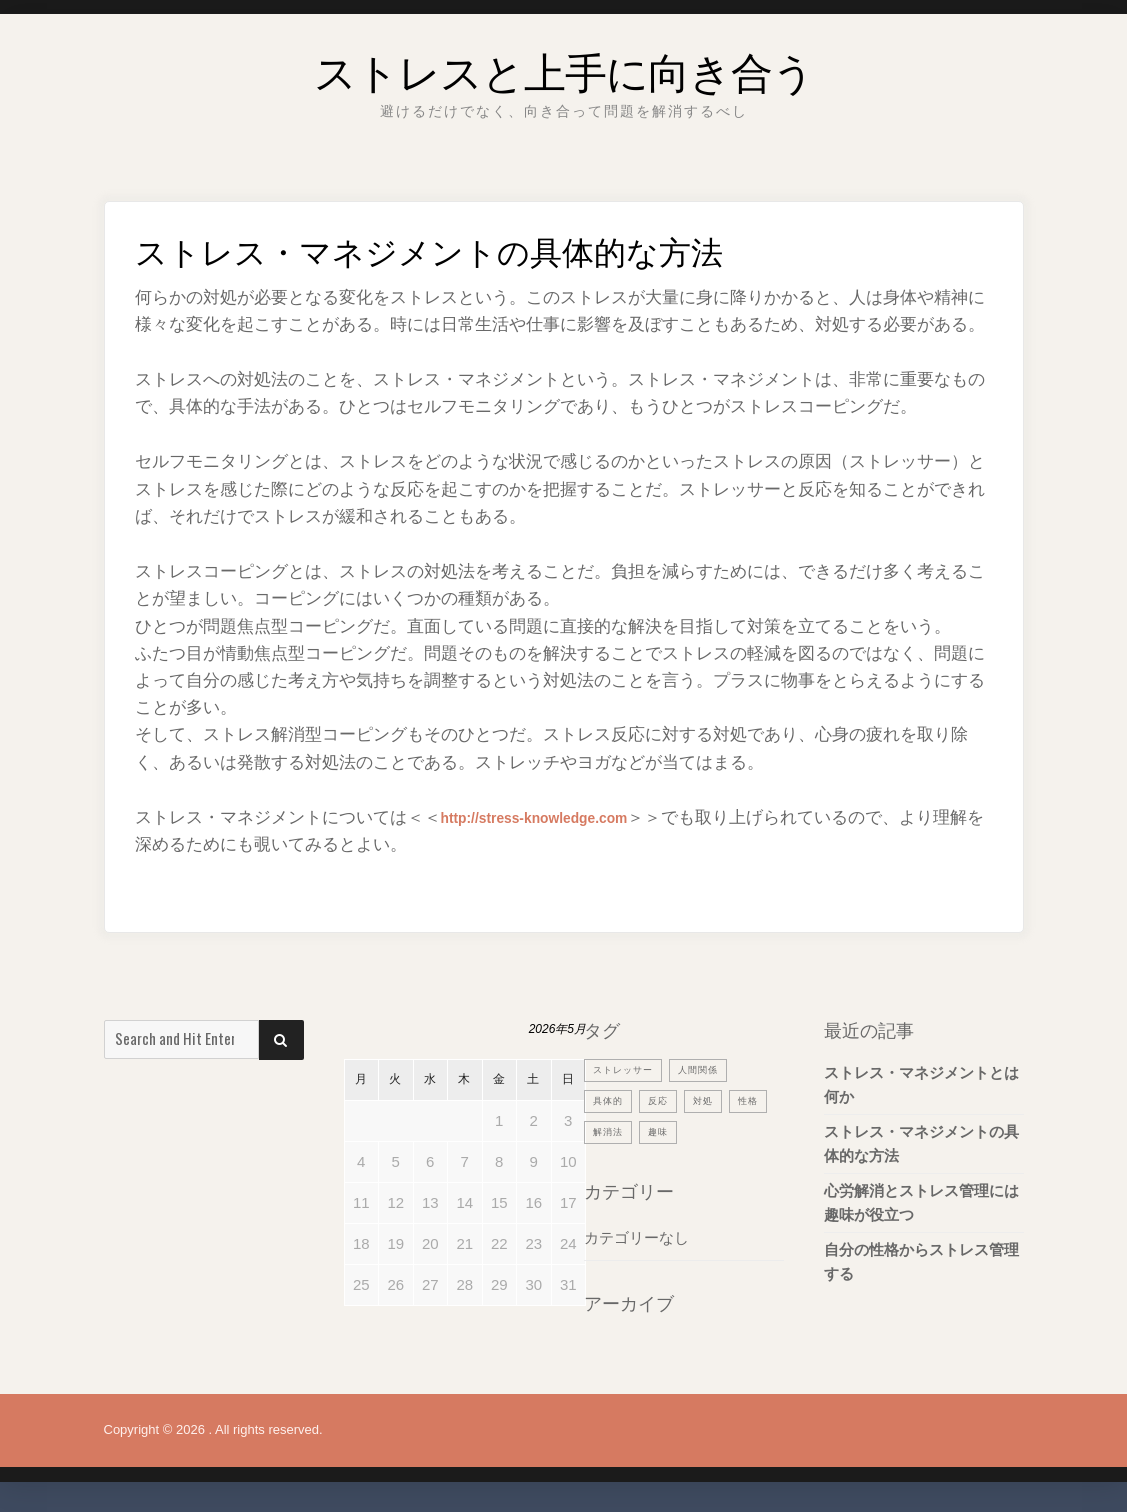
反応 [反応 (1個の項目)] (666, 1100)
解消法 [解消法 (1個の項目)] (660, 1131)
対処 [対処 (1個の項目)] (715, 1100)
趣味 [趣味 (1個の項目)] (715, 1131)
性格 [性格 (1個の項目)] (605, 1131)
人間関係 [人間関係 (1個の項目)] (714, 1069)
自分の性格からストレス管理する (921, 1261)
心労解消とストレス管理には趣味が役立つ (921, 1202)
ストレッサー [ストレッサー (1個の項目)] (629, 1069)
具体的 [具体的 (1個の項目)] (611, 1100)
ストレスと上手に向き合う (564, 64)
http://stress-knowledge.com (556, 817)
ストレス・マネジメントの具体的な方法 (921, 1143)
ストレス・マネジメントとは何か (921, 1084)
